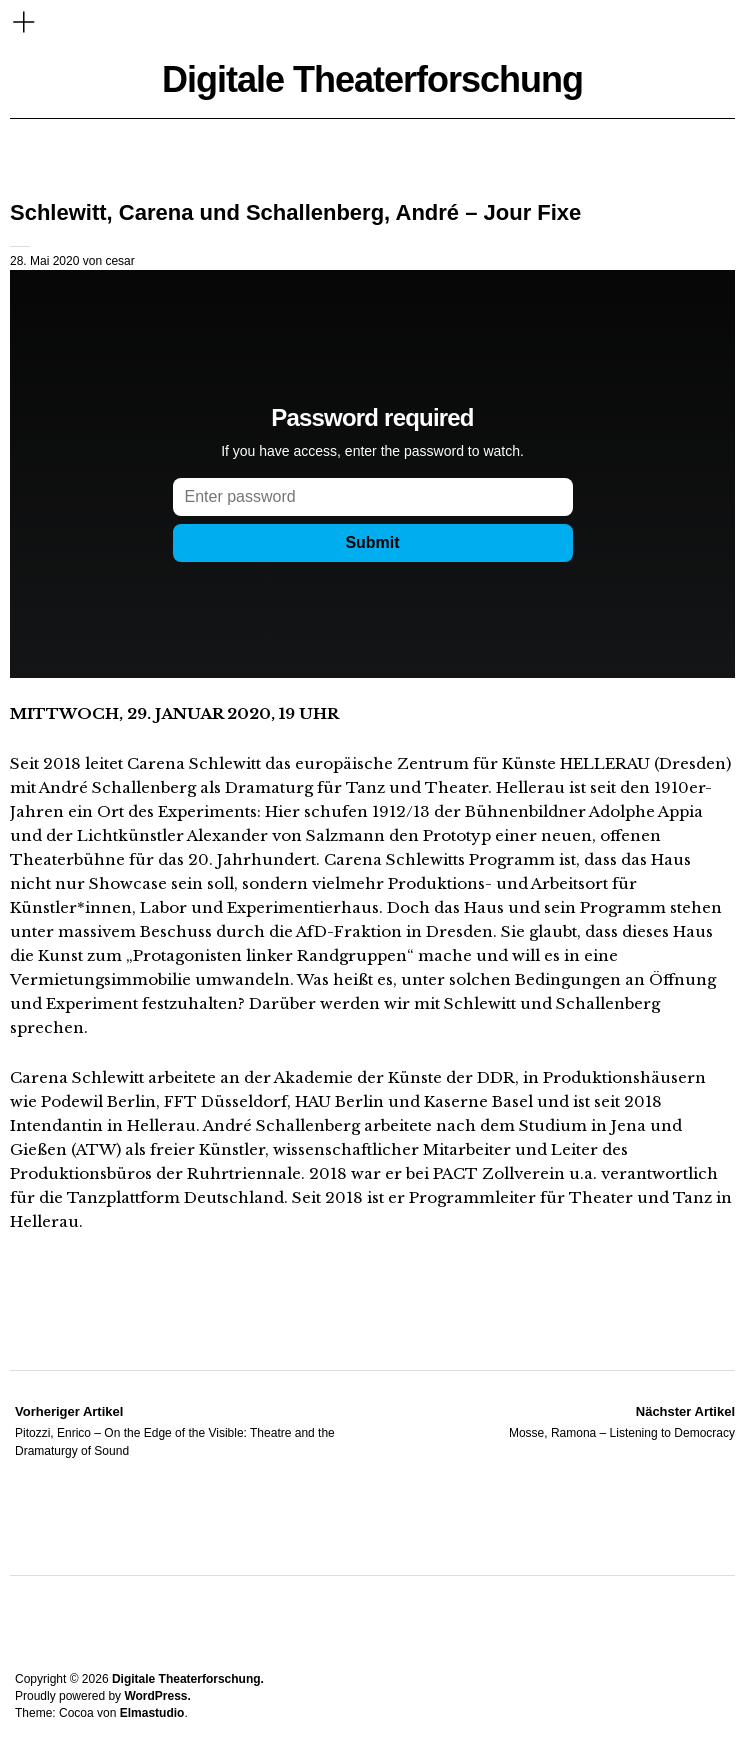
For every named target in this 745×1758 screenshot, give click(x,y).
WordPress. (157, 1696)
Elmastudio (152, 1713)
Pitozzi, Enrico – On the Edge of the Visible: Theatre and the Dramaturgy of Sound (195, 1430)
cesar (119, 261)
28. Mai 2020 (44, 261)
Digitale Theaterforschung (372, 79)
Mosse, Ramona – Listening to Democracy (622, 1421)
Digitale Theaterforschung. (188, 1679)
